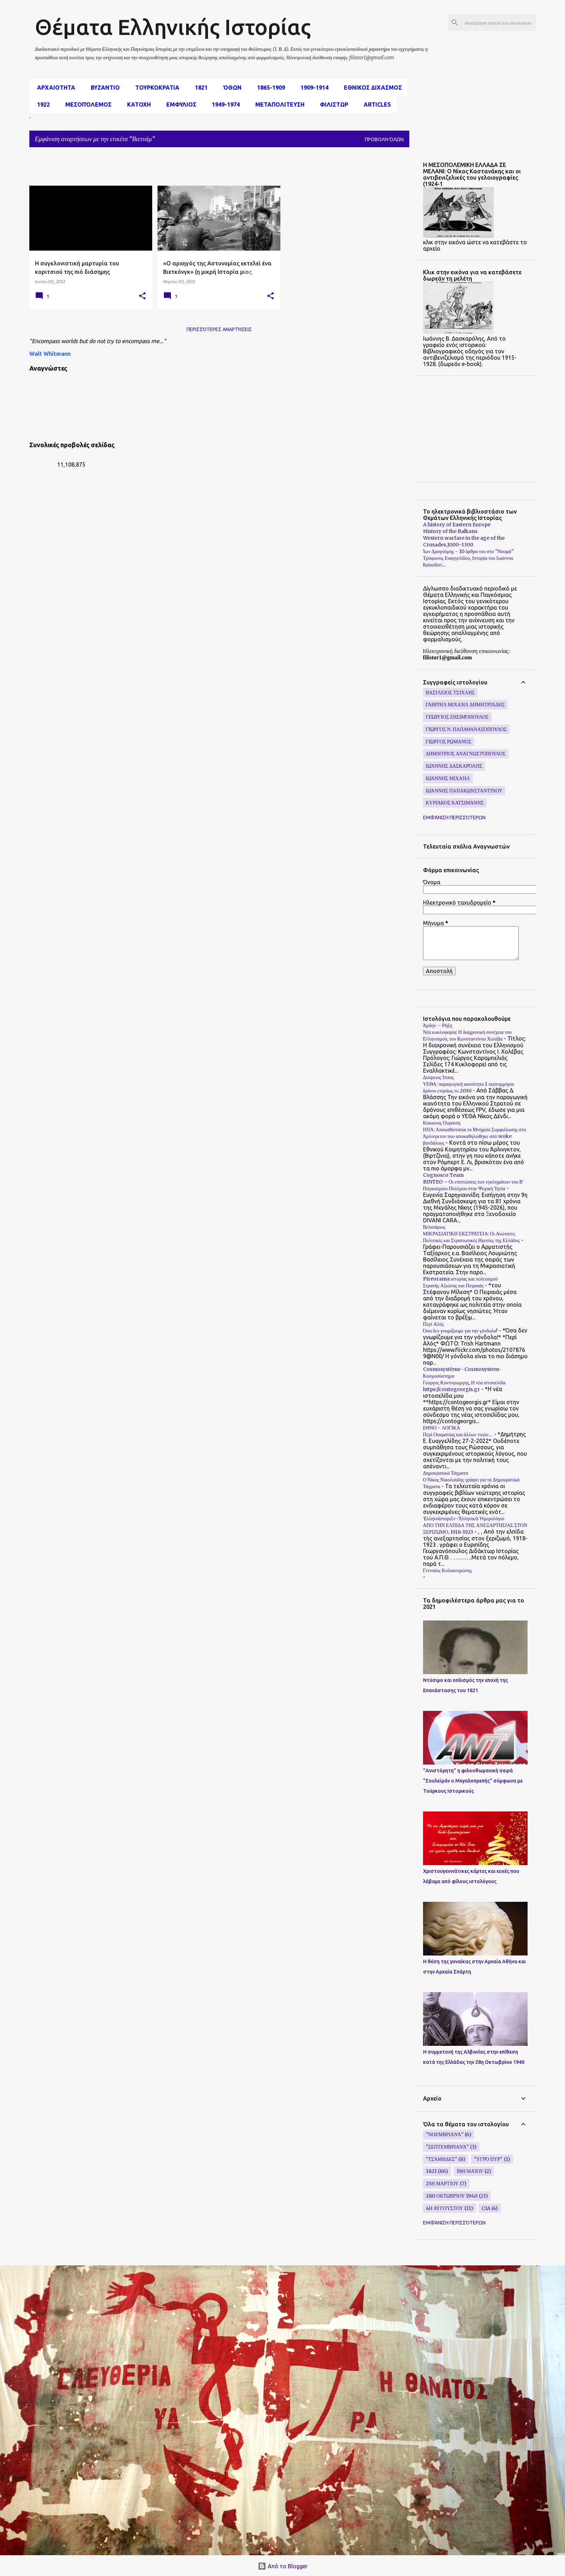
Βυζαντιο (103, 87)
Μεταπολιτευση (277, 104)
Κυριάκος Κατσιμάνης (455, 802)
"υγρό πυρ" (488, 2159)
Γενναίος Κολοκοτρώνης (447, 1570)
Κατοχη (137, 104)
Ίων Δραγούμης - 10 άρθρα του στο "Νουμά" (468, 551)
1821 (199, 87)
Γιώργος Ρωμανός (448, 741)
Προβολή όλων (384, 139)
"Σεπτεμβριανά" (447, 2147)
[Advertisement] (200, 169)
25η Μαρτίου (442, 2183)
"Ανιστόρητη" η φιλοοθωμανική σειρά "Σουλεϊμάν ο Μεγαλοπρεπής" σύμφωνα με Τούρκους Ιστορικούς (473, 1781)
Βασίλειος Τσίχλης (450, 692)
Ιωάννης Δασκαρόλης (454, 766)
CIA (486, 2208)
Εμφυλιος (179, 104)
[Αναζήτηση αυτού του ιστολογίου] (499, 22)
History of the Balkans (450, 531)
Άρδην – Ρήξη (437, 1025)
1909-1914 (312, 87)
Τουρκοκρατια (155, 87)
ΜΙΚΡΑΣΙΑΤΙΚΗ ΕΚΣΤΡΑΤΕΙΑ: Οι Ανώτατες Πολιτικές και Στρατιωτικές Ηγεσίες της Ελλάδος (471, 1237)
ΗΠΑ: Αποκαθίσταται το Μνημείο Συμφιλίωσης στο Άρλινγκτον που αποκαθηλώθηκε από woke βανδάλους (474, 1136)
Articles (375, 104)
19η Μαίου (470, 2171)
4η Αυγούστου (444, 2208)
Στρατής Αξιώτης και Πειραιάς (453, 1285)
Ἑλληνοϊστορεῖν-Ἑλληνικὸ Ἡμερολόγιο (463, 1518)
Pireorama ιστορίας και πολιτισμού (460, 1279)
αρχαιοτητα (54, 87)
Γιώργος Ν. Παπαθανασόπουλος (466, 729)
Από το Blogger (283, 2566)
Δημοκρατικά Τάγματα (445, 1473)
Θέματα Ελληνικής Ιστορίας (173, 26)
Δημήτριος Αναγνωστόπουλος (466, 753)
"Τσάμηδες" (441, 2159)
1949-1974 (224, 104)
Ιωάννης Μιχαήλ (448, 778)
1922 (41, 104)
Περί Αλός (433, 1324)
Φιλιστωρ (332, 104)
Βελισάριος (434, 1227)
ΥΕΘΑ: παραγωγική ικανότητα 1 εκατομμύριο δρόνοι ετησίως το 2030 (468, 1087)
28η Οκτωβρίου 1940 (452, 2196)
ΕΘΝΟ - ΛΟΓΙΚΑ (441, 1428)
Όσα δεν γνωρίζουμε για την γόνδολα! (460, 1331)
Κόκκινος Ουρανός (442, 1123)
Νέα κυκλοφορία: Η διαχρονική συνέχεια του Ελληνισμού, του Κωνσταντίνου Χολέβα (467, 1035)
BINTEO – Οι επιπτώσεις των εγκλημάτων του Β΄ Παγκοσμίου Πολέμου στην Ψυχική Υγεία (473, 1185)
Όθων (230, 87)
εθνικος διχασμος (371, 87)
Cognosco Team (443, 1175)
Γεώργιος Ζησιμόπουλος (457, 717)
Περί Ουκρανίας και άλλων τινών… (458, 1434)
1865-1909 (269, 87)
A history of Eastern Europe (456, 524)
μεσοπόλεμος (86, 104)
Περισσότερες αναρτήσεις (219, 329)
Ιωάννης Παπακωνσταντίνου (464, 790)
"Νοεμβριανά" (445, 2134)
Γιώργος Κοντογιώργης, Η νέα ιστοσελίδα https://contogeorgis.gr (464, 1385)
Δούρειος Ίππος (438, 1077)
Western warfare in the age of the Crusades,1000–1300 (464, 541)
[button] (142, 296)
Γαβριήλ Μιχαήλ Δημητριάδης (465, 704)
